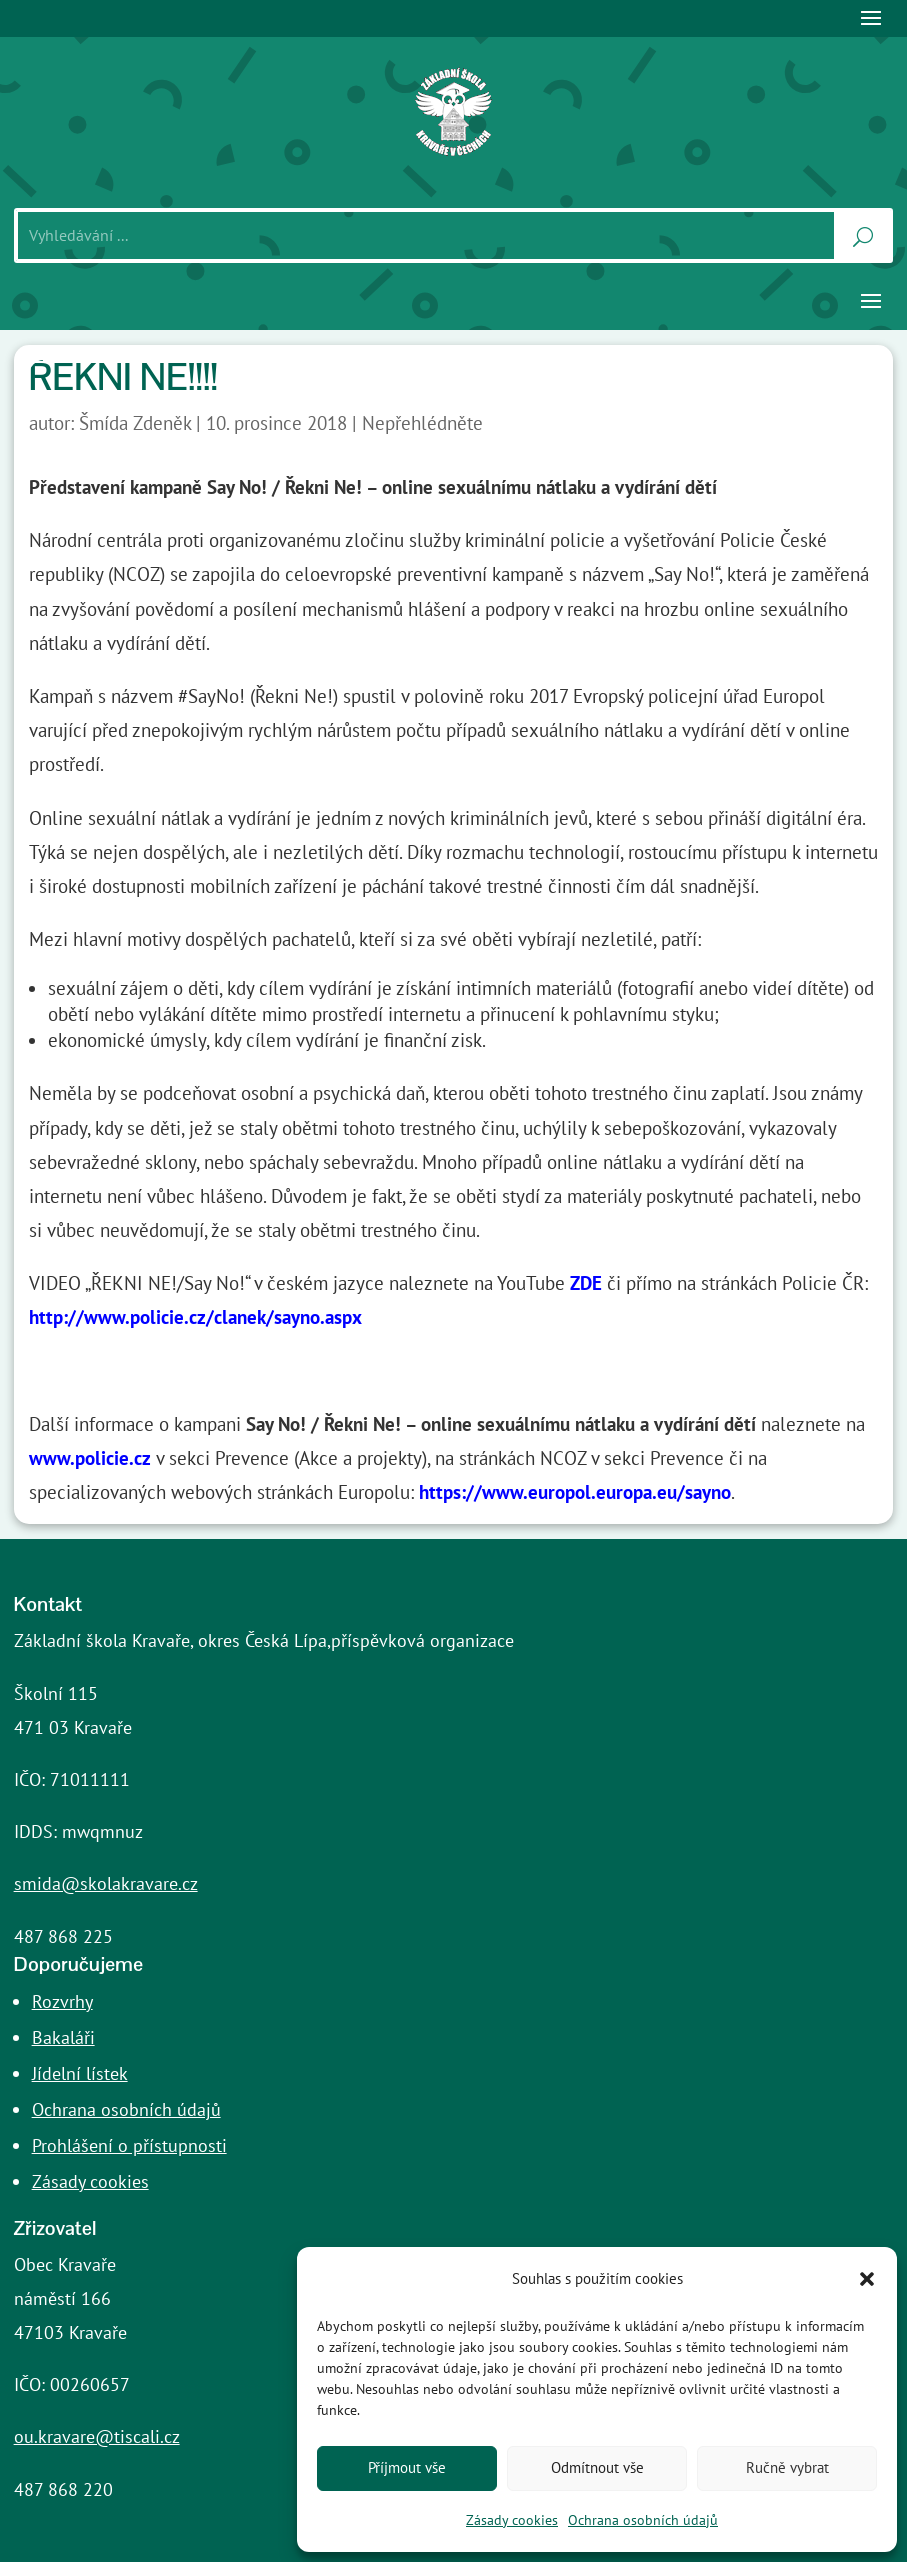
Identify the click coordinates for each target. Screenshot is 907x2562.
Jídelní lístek (80, 2073)
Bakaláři (63, 2037)
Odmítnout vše (597, 2467)
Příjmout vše (407, 2467)
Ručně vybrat (787, 2467)
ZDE (586, 1283)
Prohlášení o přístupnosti (129, 2145)
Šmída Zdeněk (135, 423)
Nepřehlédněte (422, 423)
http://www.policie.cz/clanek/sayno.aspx (195, 1317)
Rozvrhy (62, 2001)
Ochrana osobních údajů (643, 2520)
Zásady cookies (512, 2520)
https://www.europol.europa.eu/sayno (575, 1492)
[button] (867, 2279)
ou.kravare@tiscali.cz (97, 2436)
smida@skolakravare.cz (106, 1883)
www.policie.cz (90, 1458)
